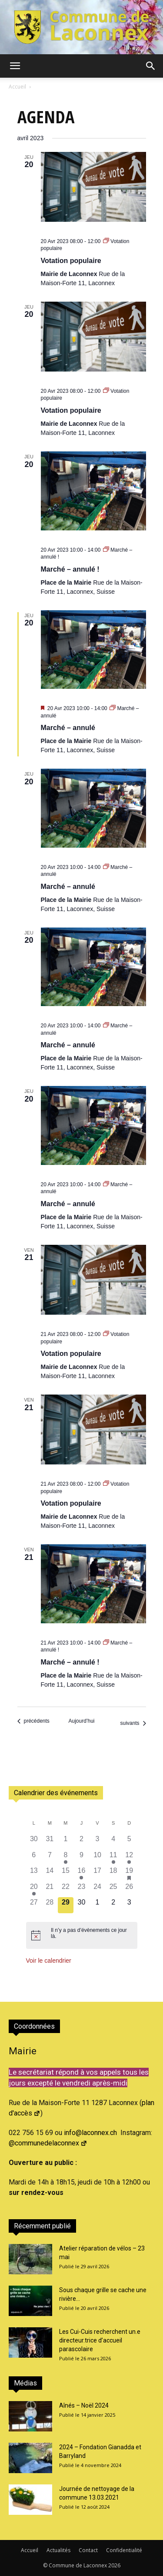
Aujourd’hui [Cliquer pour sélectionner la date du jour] (81, 1721)
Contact (88, 2550)
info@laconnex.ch (90, 2133)
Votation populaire (71, 260)
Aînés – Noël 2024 (84, 2405)
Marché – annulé (68, 727)
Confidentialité (124, 2550)
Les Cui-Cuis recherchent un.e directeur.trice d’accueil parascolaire (99, 2340)
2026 (114, 2565)
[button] (15, 66)
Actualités (58, 2550)
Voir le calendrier (48, 1960)
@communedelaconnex (48, 2143)
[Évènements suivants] (133, 1723)
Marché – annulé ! (70, 569)
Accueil (17, 86)
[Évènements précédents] (33, 1721)
